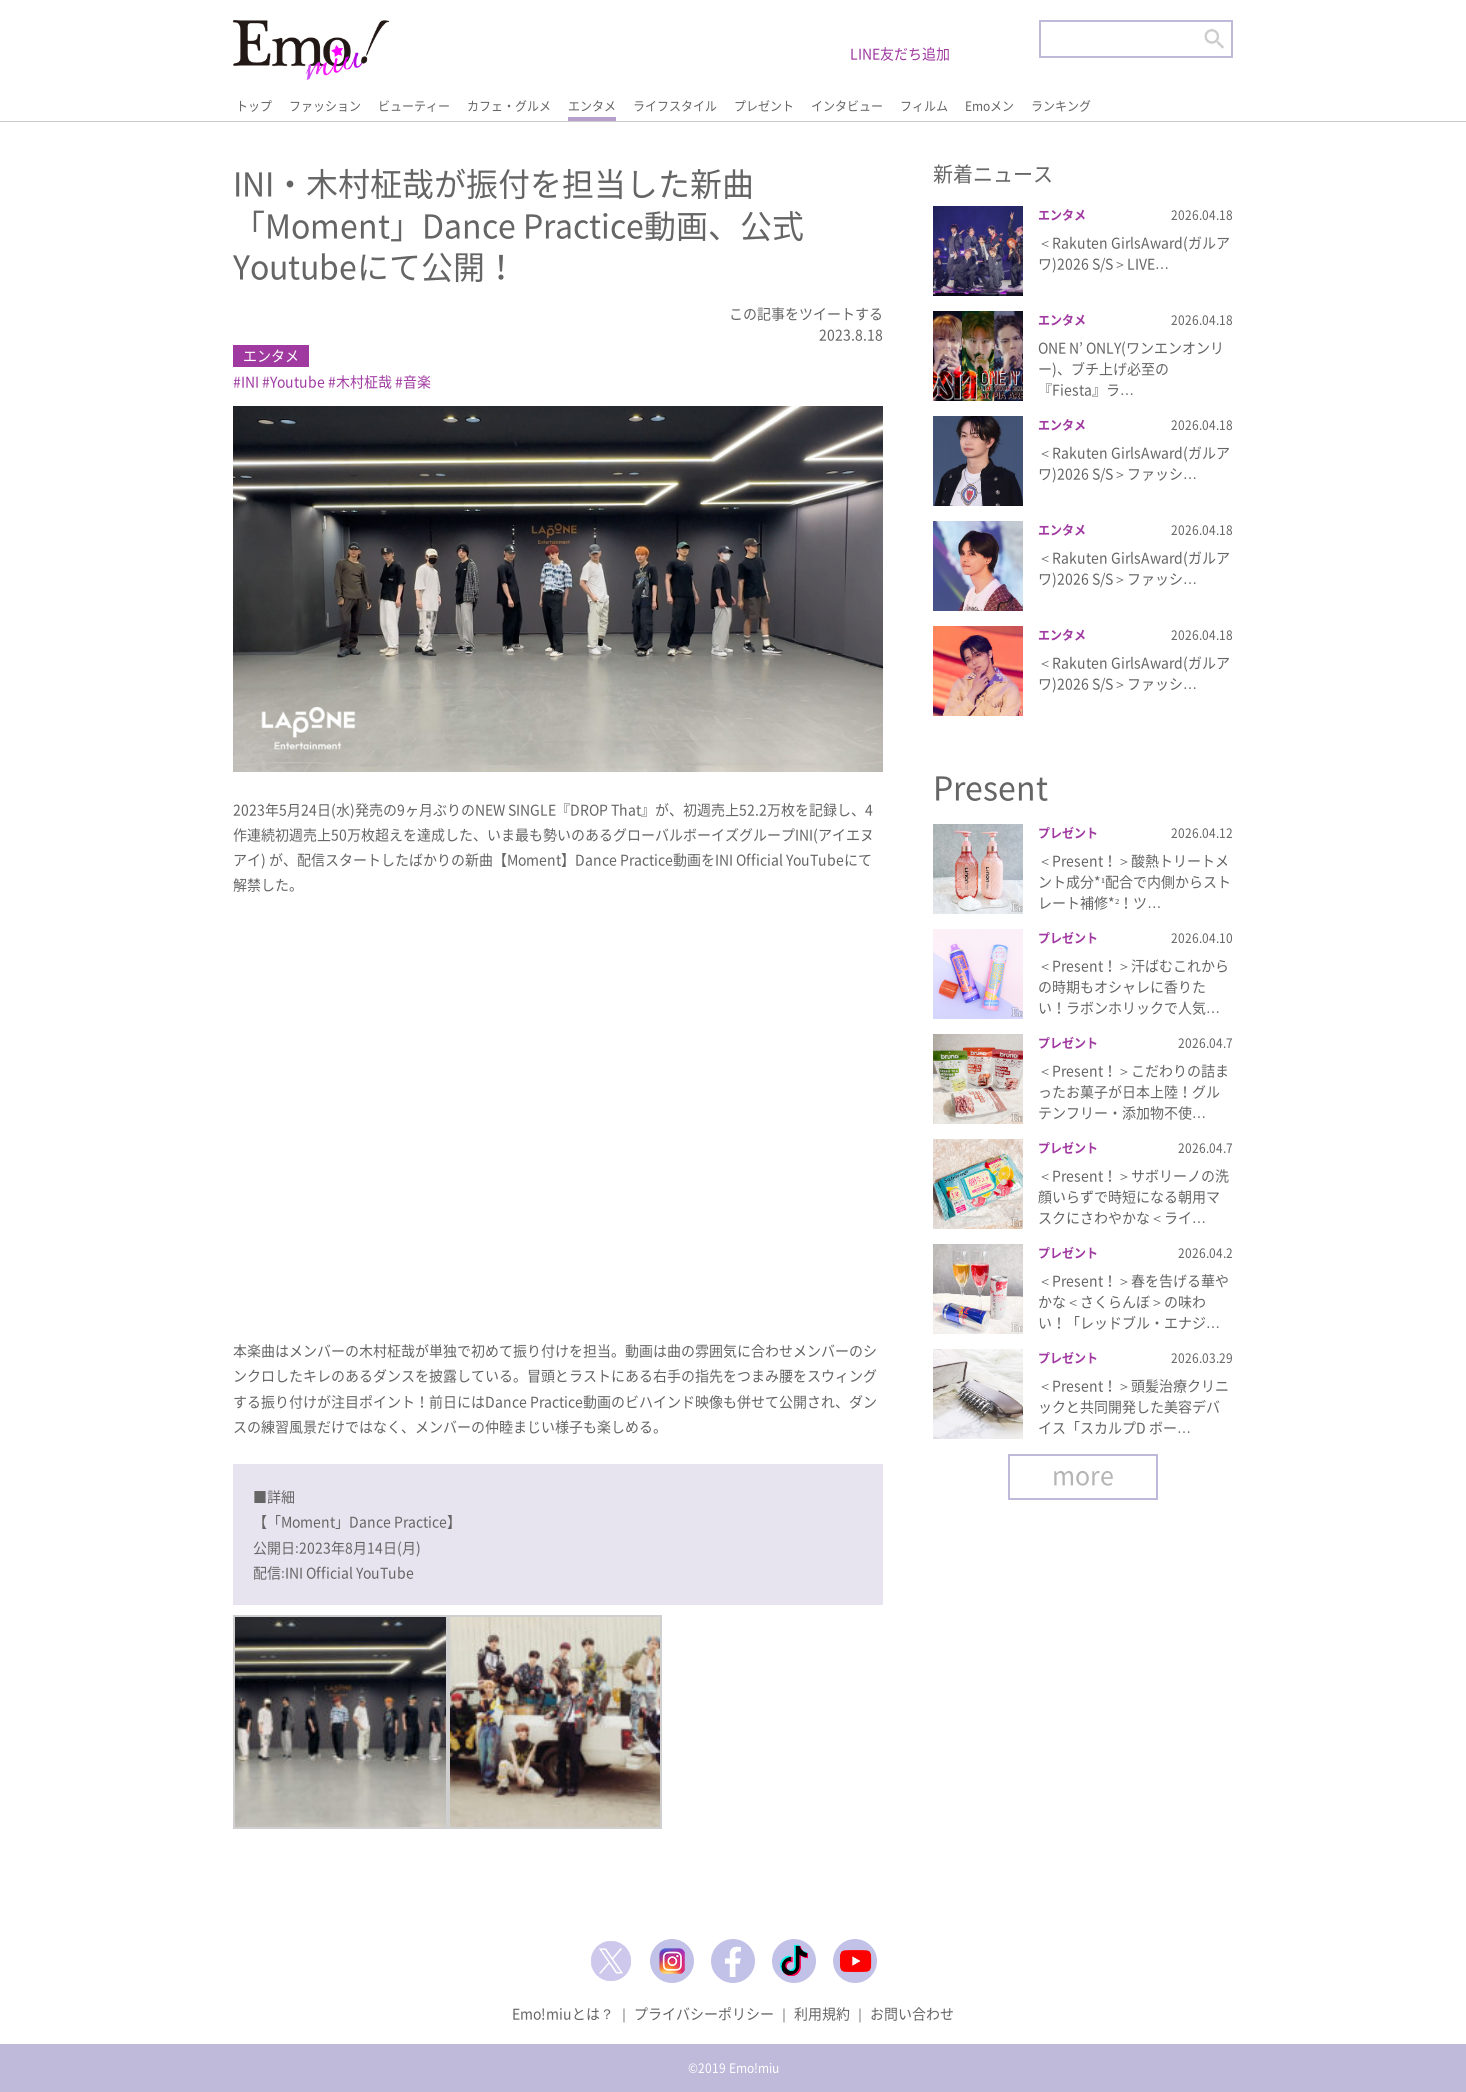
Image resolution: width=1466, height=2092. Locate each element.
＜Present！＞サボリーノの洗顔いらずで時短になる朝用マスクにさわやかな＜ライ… (1133, 1196)
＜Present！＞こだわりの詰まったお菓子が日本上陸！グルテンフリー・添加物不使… (1133, 1091)
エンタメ (592, 106)
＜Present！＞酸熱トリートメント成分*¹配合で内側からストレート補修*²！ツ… (1134, 881)
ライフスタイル (675, 106)
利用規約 (822, 2013)
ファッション (325, 106)
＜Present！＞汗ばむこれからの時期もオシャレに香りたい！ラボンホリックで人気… (1133, 986)
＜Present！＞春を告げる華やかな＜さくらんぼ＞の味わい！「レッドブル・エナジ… (1133, 1301)
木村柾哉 (364, 381)
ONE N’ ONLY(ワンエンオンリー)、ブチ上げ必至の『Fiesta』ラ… (1131, 368)
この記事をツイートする (806, 313)
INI (250, 381)
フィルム (924, 106)
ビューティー (414, 106)
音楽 (417, 381)
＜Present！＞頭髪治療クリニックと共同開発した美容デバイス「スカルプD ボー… (1133, 1406)
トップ (254, 106)
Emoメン (989, 106)
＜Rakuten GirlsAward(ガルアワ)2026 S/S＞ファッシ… (1134, 462)
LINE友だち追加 (900, 53)
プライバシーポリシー (704, 2013)
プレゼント (764, 106)
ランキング (1061, 106)
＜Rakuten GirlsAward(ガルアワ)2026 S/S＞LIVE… (1134, 252)
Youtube (297, 381)
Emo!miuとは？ (563, 2013)
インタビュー (847, 106)
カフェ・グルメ (509, 106)
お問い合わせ (912, 2013)
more (1083, 1474)
